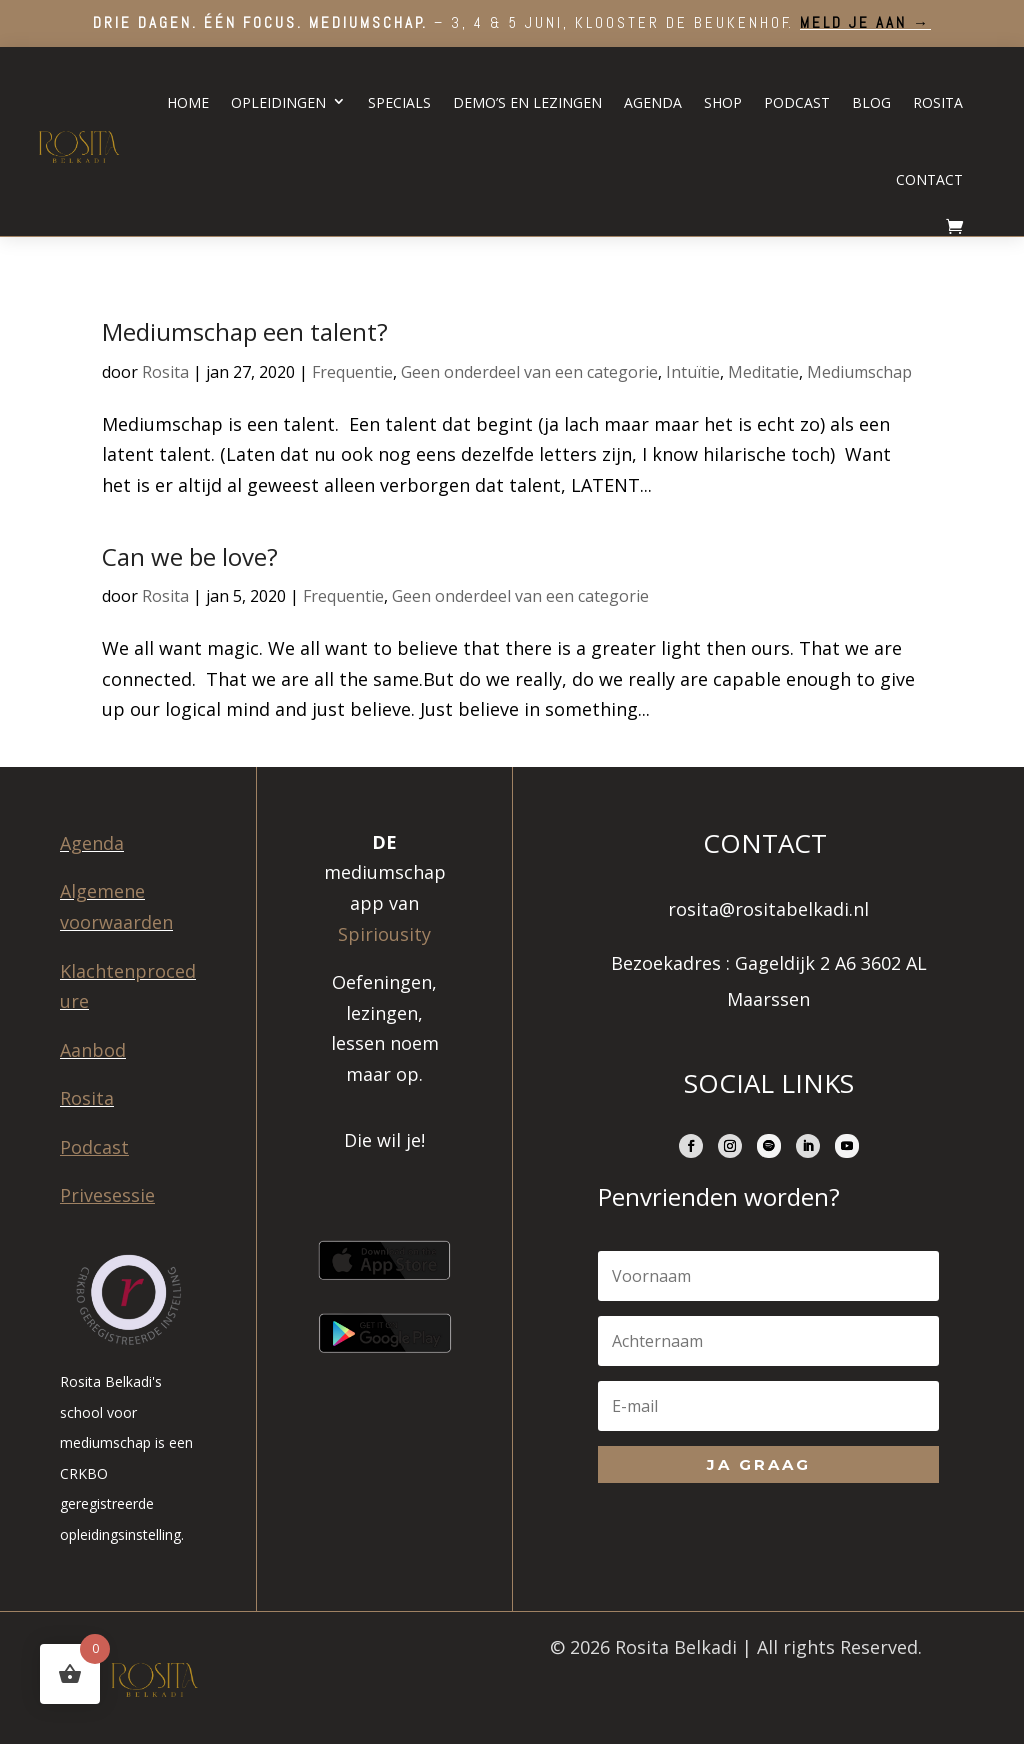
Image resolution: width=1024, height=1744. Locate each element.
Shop (723, 102)
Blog (871, 102)
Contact (929, 179)
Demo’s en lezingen (527, 102)
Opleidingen (278, 102)
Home (188, 102)
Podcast (797, 102)
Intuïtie (693, 372)
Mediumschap (859, 372)
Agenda (653, 102)
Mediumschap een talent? (245, 331)
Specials (399, 102)
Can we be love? (190, 556)
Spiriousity (384, 934)
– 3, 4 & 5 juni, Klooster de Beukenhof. (512, 22)
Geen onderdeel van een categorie (529, 372)
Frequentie (352, 372)
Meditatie (763, 372)
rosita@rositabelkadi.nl (768, 909)
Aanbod (93, 1050)
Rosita (938, 102)
